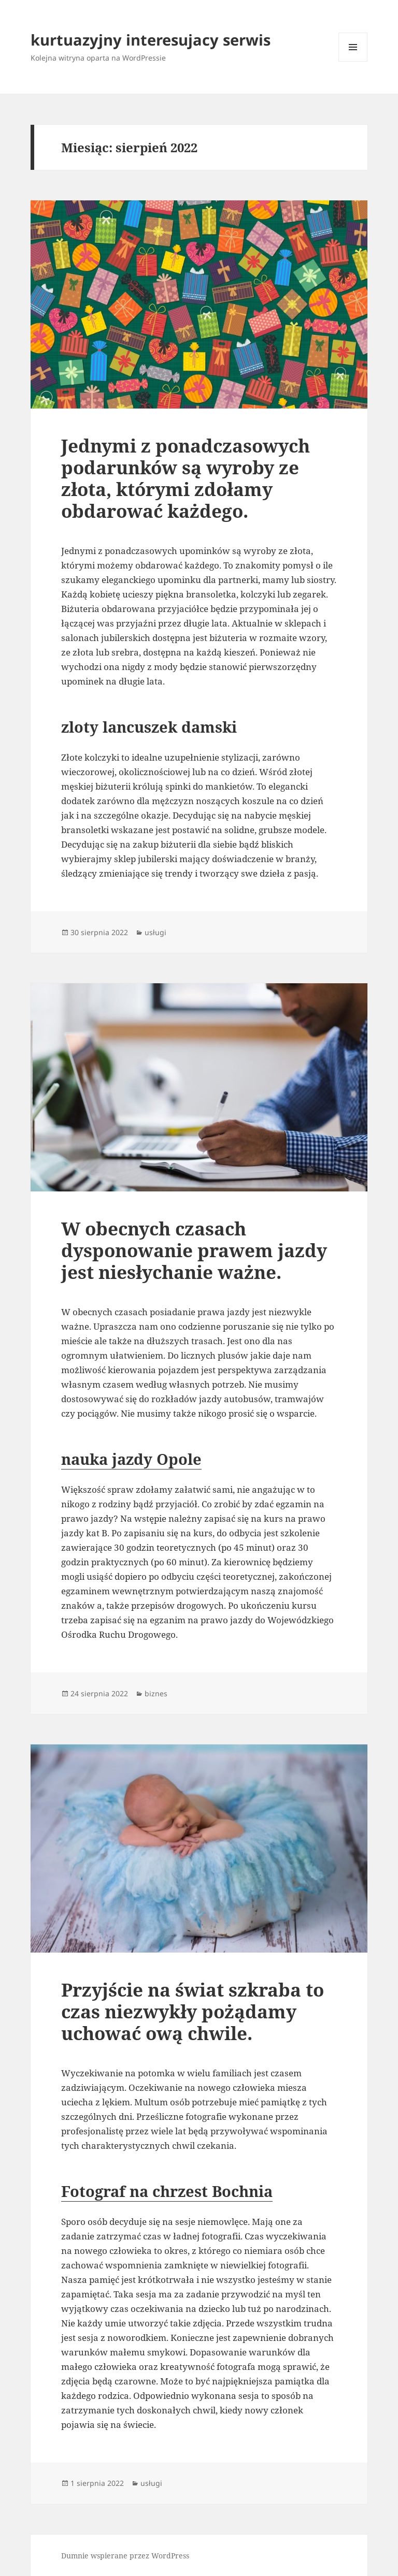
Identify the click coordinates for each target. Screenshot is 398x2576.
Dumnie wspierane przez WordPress (125, 2555)
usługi (155, 932)
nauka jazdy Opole (131, 1459)
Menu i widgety (353, 61)
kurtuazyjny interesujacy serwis (151, 40)
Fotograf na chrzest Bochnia (167, 2191)
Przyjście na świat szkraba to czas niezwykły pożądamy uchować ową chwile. (192, 2011)
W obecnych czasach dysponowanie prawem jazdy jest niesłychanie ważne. (194, 1250)
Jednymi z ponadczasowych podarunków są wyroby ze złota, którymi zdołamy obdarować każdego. (185, 478)
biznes (156, 1693)
